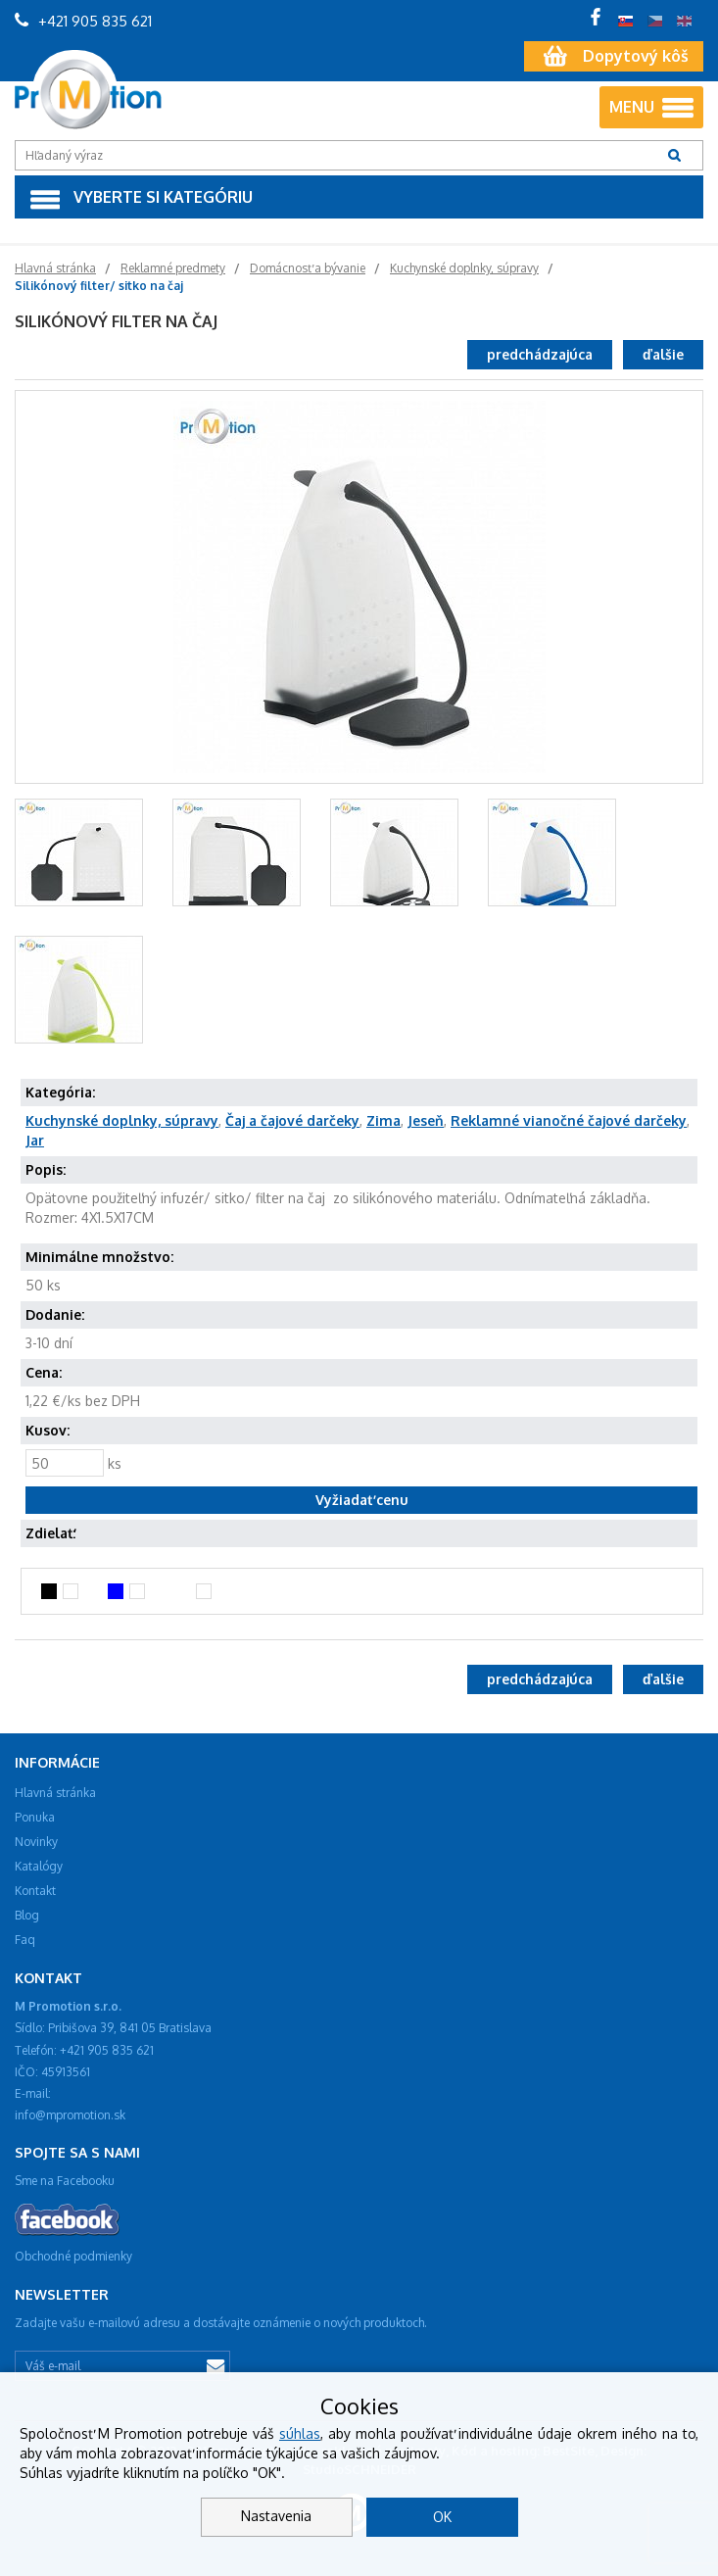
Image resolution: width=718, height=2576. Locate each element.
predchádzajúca (540, 354)
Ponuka (35, 1817)
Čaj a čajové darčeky (292, 1120)
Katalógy (39, 1866)
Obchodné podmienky (73, 2256)
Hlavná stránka (55, 1792)
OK (442, 2516)
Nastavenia (276, 2515)
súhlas (299, 2433)
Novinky (36, 1841)
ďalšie (663, 354)
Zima (383, 1120)
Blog (27, 1915)
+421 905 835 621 (83, 21)
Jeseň (425, 1120)
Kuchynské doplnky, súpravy (121, 1120)
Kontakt (35, 1890)
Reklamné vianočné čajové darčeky (569, 1120)
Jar (34, 1140)
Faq (25, 1939)
